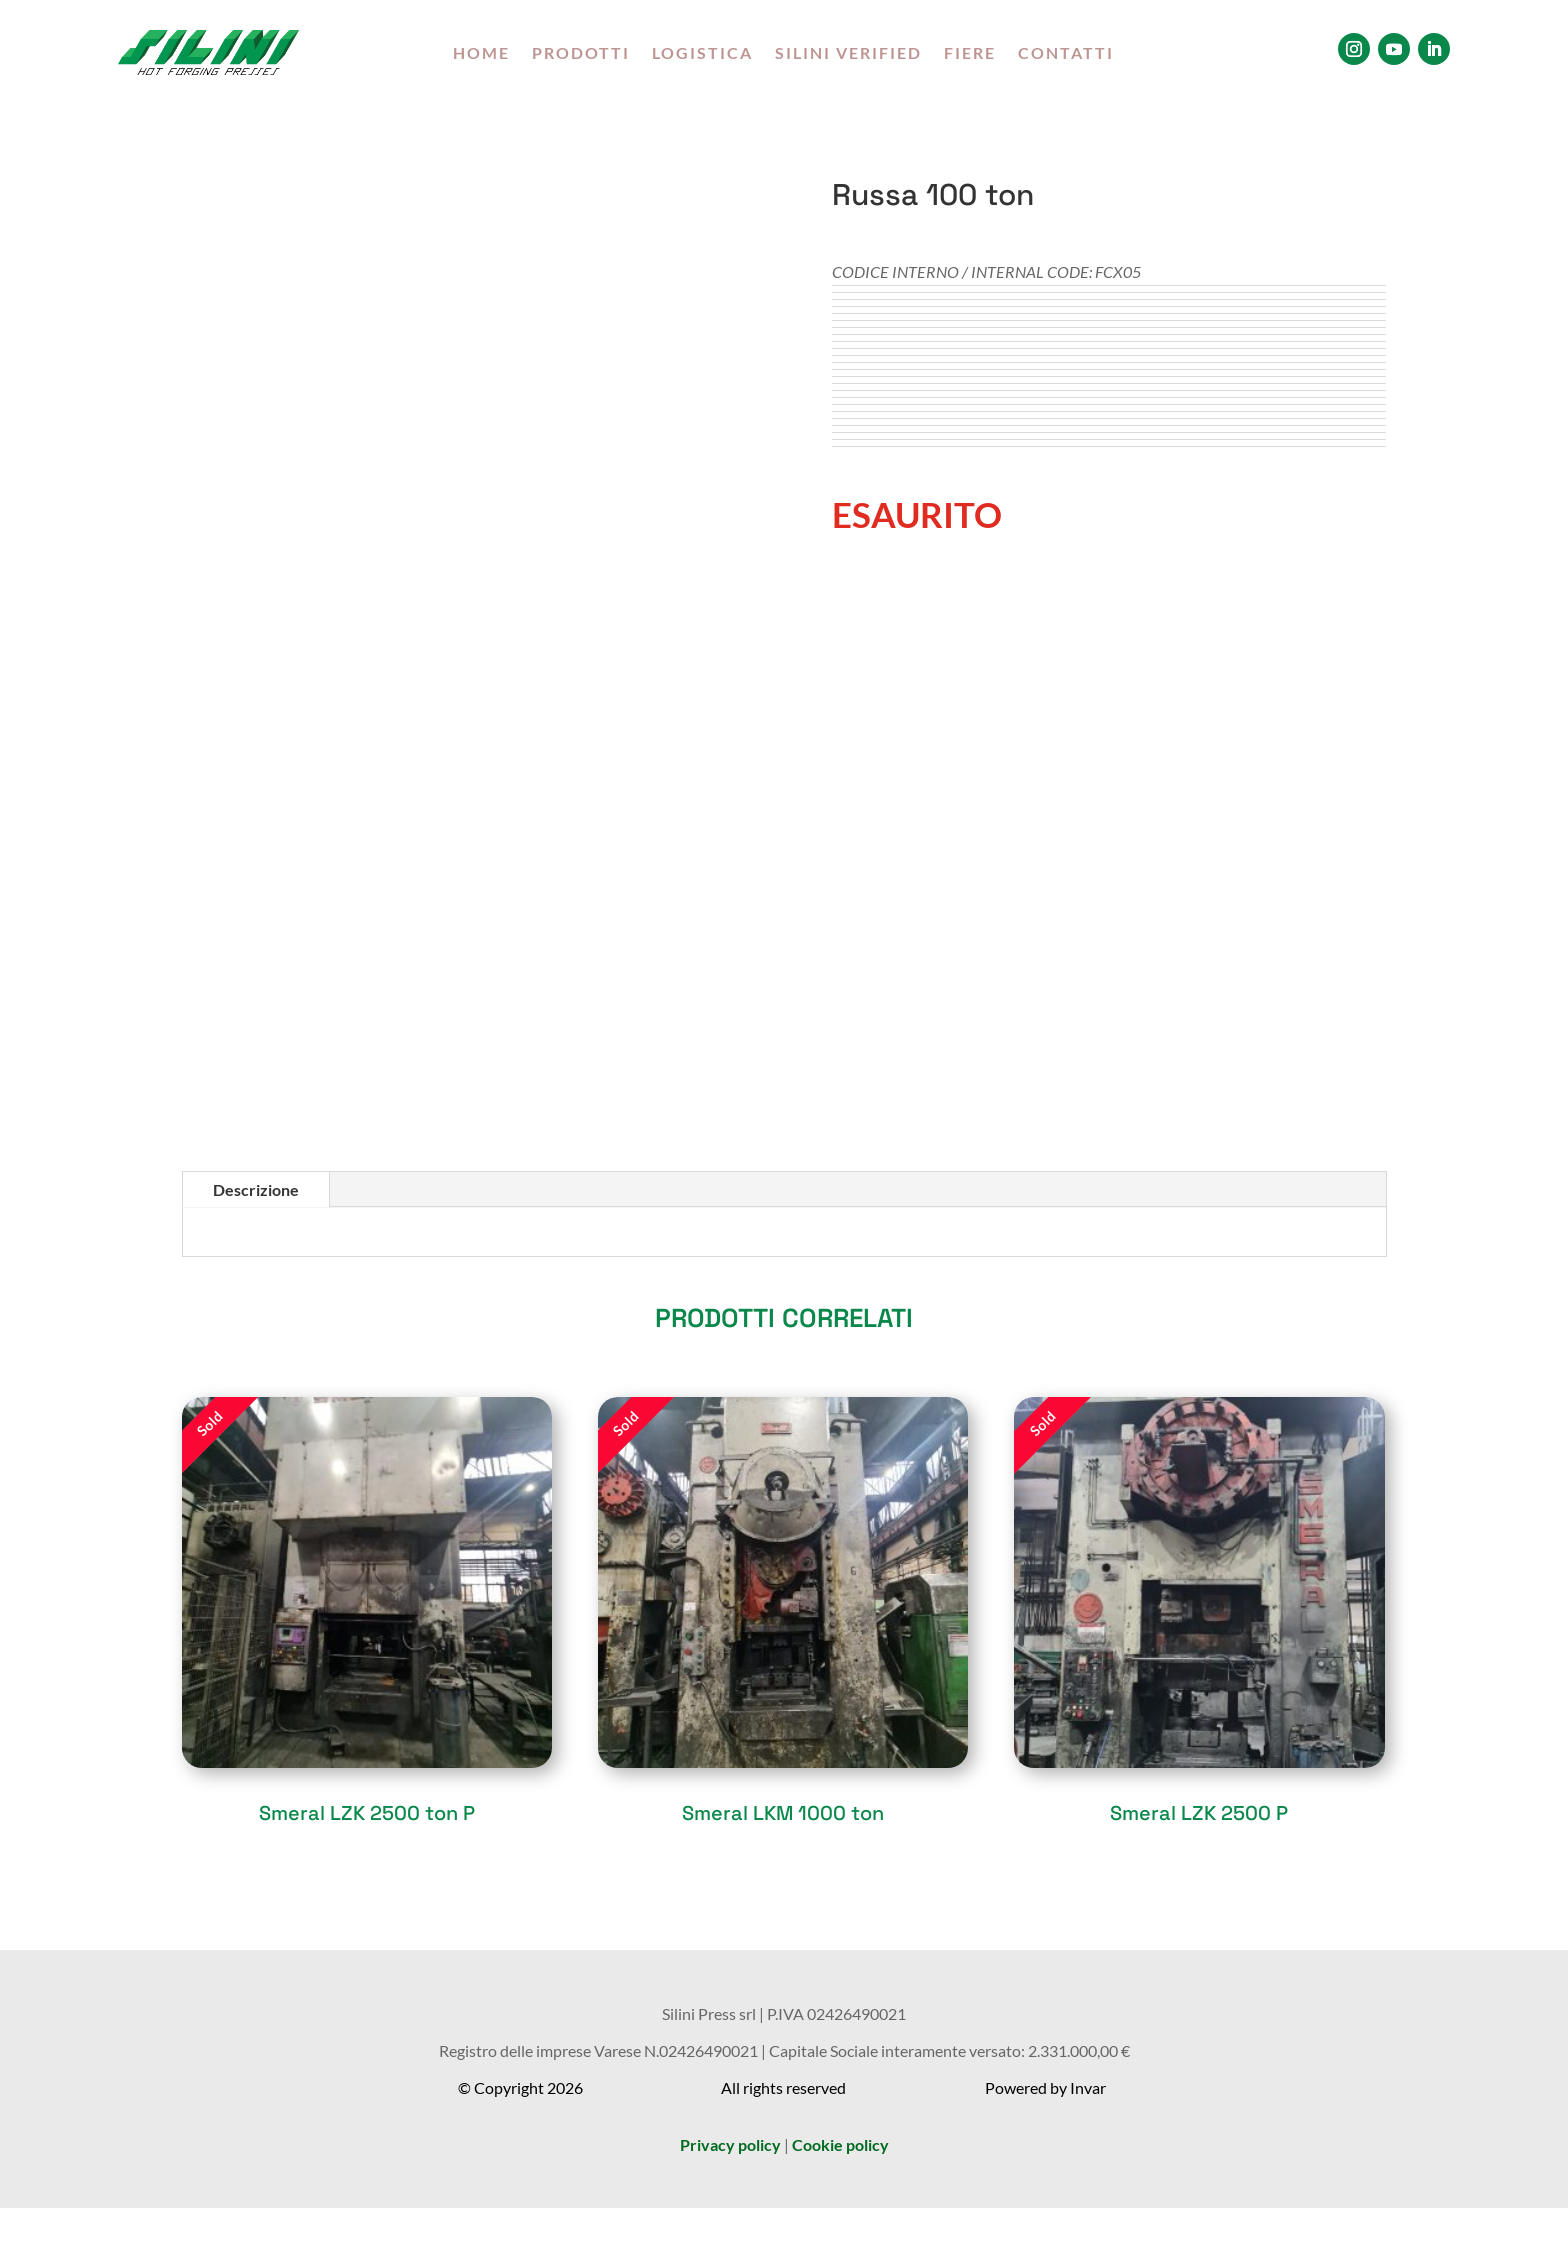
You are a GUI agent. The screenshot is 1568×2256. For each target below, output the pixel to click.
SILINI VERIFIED (848, 54)
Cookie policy (840, 2144)
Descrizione (256, 1189)
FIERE (970, 54)
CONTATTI (1066, 54)
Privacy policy (730, 2144)
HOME (481, 54)
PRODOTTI (581, 54)
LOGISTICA (702, 54)
